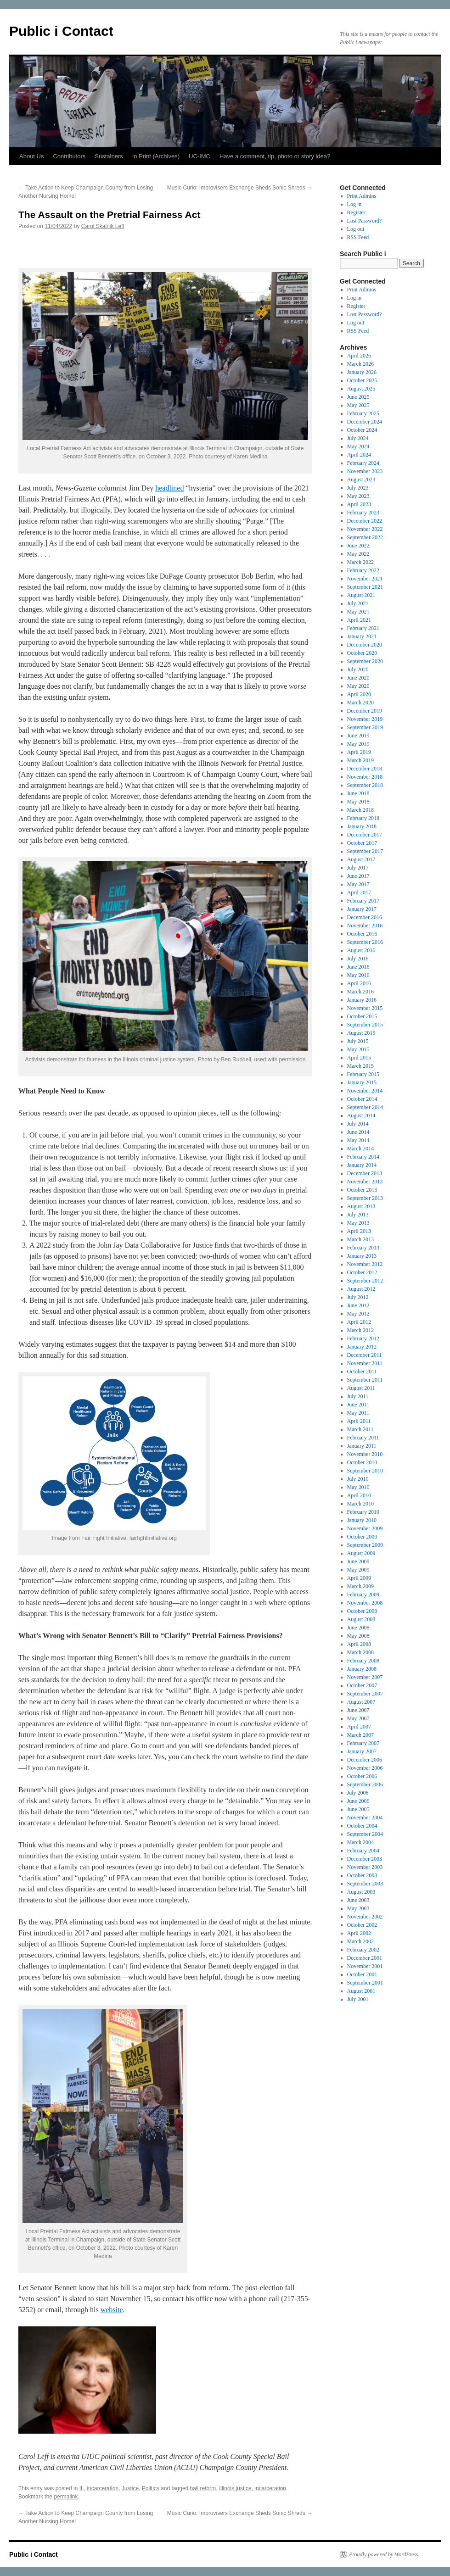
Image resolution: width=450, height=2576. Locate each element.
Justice (130, 2488)
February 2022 (363, 570)
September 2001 (365, 1982)
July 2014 (358, 1124)
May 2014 (358, 1140)
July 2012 (358, 1297)
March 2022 (360, 562)
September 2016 (365, 942)
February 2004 (363, 1850)
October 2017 (362, 843)
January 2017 (362, 909)
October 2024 (362, 430)
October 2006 (362, 1776)
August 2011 (361, 1388)
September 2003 (365, 1883)
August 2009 (361, 1553)
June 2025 (358, 397)
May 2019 (358, 744)
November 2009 (365, 1528)
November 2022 (365, 529)
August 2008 (361, 1619)
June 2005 (358, 1809)
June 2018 (358, 793)
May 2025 (358, 405)
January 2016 (362, 1000)
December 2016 (364, 917)
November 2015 (365, 1008)
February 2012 (363, 1338)
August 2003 (361, 1892)
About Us (31, 156)
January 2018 (362, 826)
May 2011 (358, 1413)
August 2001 (361, 1991)
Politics (150, 2488)
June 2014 (358, 1132)
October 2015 (362, 1016)
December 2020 (364, 644)
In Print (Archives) (156, 156)
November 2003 (365, 1867)
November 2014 (365, 1090)
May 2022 (358, 554)
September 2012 (365, 1280)
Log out (356, 229)
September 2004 (365, 1834)
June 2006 (358, 1801)
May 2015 (358, 1049)
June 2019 (358, 735)
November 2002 (365, 1916)
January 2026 (362, 372)
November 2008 (365, 1603)
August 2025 (361, 388)
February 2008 (363, 1660)
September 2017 (365, 851)
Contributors (69, 156)
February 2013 (363, 1247)
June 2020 (358, 678)
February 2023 (363, 512)
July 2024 (358, 438)
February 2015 (363, 1074)
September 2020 (365, 661)
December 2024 (364, 421)
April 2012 (359, 1322)
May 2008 (358, 1636)
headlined (169, 488)
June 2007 (358, 1710)
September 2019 (365, 727)
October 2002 (362, 1925)
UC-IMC (199, 156)
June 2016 (358, 967)
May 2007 (358, 1718)
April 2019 (359, 752)
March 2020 (360, 702)
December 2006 (364, 1759)
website (112, 2310)
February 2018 (363, 818)
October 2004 (362, 1826)
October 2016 (362, 934)
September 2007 (365, 1693)
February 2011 (363, 1437)
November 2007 (365, 1677)
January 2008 (362, 1669)
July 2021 (358, 603)
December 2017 (364, 834)
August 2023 (361, 479)
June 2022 (358, 545)
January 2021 (362, 636)
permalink (66, 2496)
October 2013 (362, 1190)
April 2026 (359, 355)
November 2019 (365, 719)
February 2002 (363, 1949)
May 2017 (358, 884)
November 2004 (365, 1817)
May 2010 (358, 1487)
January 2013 (362, 1256)
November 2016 (365, 925)
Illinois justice (235, 2488)
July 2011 (358, 1396)
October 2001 (362, 1974)
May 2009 (358, 1570)
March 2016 (360, 991)
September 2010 (365, 1470)
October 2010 (362, 1462)
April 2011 (359, 1421)
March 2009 (360, 1586)
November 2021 (365, 578)
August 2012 (361, 1289)
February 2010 (363, 1512)
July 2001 (358, 1999)
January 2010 (362, 1520)
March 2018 (360, 810)
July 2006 (358, 1793)
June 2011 (358, 1404)
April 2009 (359, 1578)
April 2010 (359, 1495)
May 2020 (358, 686)
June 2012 (358, 1305)
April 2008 (359, 1644)
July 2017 (358, 867)
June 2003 (358, 1900)
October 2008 (362, 1611)
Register (356, 212)
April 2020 (359, 694)
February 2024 (363, 463)
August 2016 (361, 950)
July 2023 (358, 488)
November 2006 (365, 1768)
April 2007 (359, 1726)
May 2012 (358, 1313)
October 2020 (362, 653)
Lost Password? (364, 220)
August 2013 (361, 1206)
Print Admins (362, 196)
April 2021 (359, 620)
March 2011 (360, 1429)
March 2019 (360, 760)
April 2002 (359, 1933)
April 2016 (359, 983)
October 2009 (362, 1536)
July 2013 (358, 1214)
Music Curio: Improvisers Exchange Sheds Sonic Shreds (239, 187)
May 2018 (358, 801)
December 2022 (364, 521)
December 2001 (364, 1958)
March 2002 (360, 1941)
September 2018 (365, 785)
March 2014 (360, 1148)
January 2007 (362, 1751)
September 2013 (365, 1198)
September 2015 (365, 1024)
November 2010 (365, 1454)
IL (81, 2488)
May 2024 (358, 446)
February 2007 (363, 1743)
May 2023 (358, 496)
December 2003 (364, 1859)
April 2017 (359, 892)
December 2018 (364, 768)
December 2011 (364, 1355)
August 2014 (361, 1115)
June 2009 (358, 1561)
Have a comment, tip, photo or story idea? (274, 156)
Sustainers (109, 156)
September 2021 (365, 587)
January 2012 (362, 1347)
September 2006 (365, 1784)
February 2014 (363, 1157)
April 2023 (359, 504)
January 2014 (362, 1165)
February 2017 (363, 901)
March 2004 (360, 1842)
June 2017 (358, 876)
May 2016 (358, 975)
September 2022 (365, 537)
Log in (354, 204)
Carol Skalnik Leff (102, 226)
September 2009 (365, 1545)
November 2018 (365, 777)
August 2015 (361, 1033)
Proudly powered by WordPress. (384, 2554)
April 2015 (359, 1057)
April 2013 (359, 1231)
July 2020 (358, 669)
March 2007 (360, 1735)
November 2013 (365, 1181)
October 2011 (362, 1371)
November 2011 (364, 1363)
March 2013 (360, 1239)
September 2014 (365, 1107)
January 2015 (362, 1082)
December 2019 (364, 711)
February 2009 (363, 1594)
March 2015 (360, 1066)
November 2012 (365, 1264)
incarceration (102, 2488)
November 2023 (365, 471)
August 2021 (361, 595)
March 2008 (360, 1652)
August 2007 (361, 1702)
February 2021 (363, 628)
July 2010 (358, 1479)
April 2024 (359, 455)
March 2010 (360, 1503)
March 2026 (360, 364)
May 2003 (358, 1908)
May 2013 (358, 1223)
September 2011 (365, 1380)
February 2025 (363, 413)
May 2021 (358, 611)
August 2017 (361, 859)
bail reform (203, 2488)
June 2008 (358, 1627)
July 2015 (358, 1041)
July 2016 (358, 958)
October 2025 (362, 380)
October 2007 (362, 1685)
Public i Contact (61, 31)
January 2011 (362, 1446)
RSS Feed (358, 237)
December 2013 (364, 1173)
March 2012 (360, 1330)
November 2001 (365, 1966)
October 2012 (362, 1272)
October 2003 (362, 1875)
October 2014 (362, 1099)
